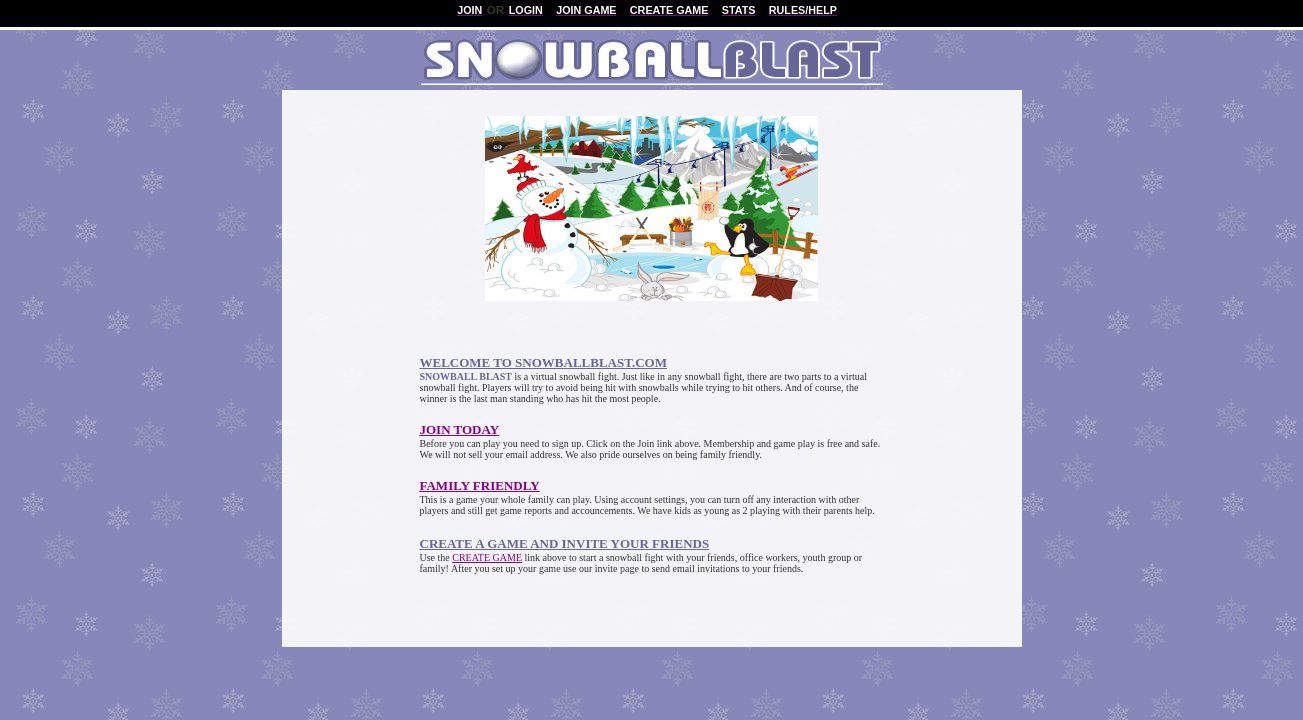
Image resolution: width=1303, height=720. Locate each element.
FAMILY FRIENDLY (480, 485)
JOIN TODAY (460, 429)
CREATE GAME (487, 557)
